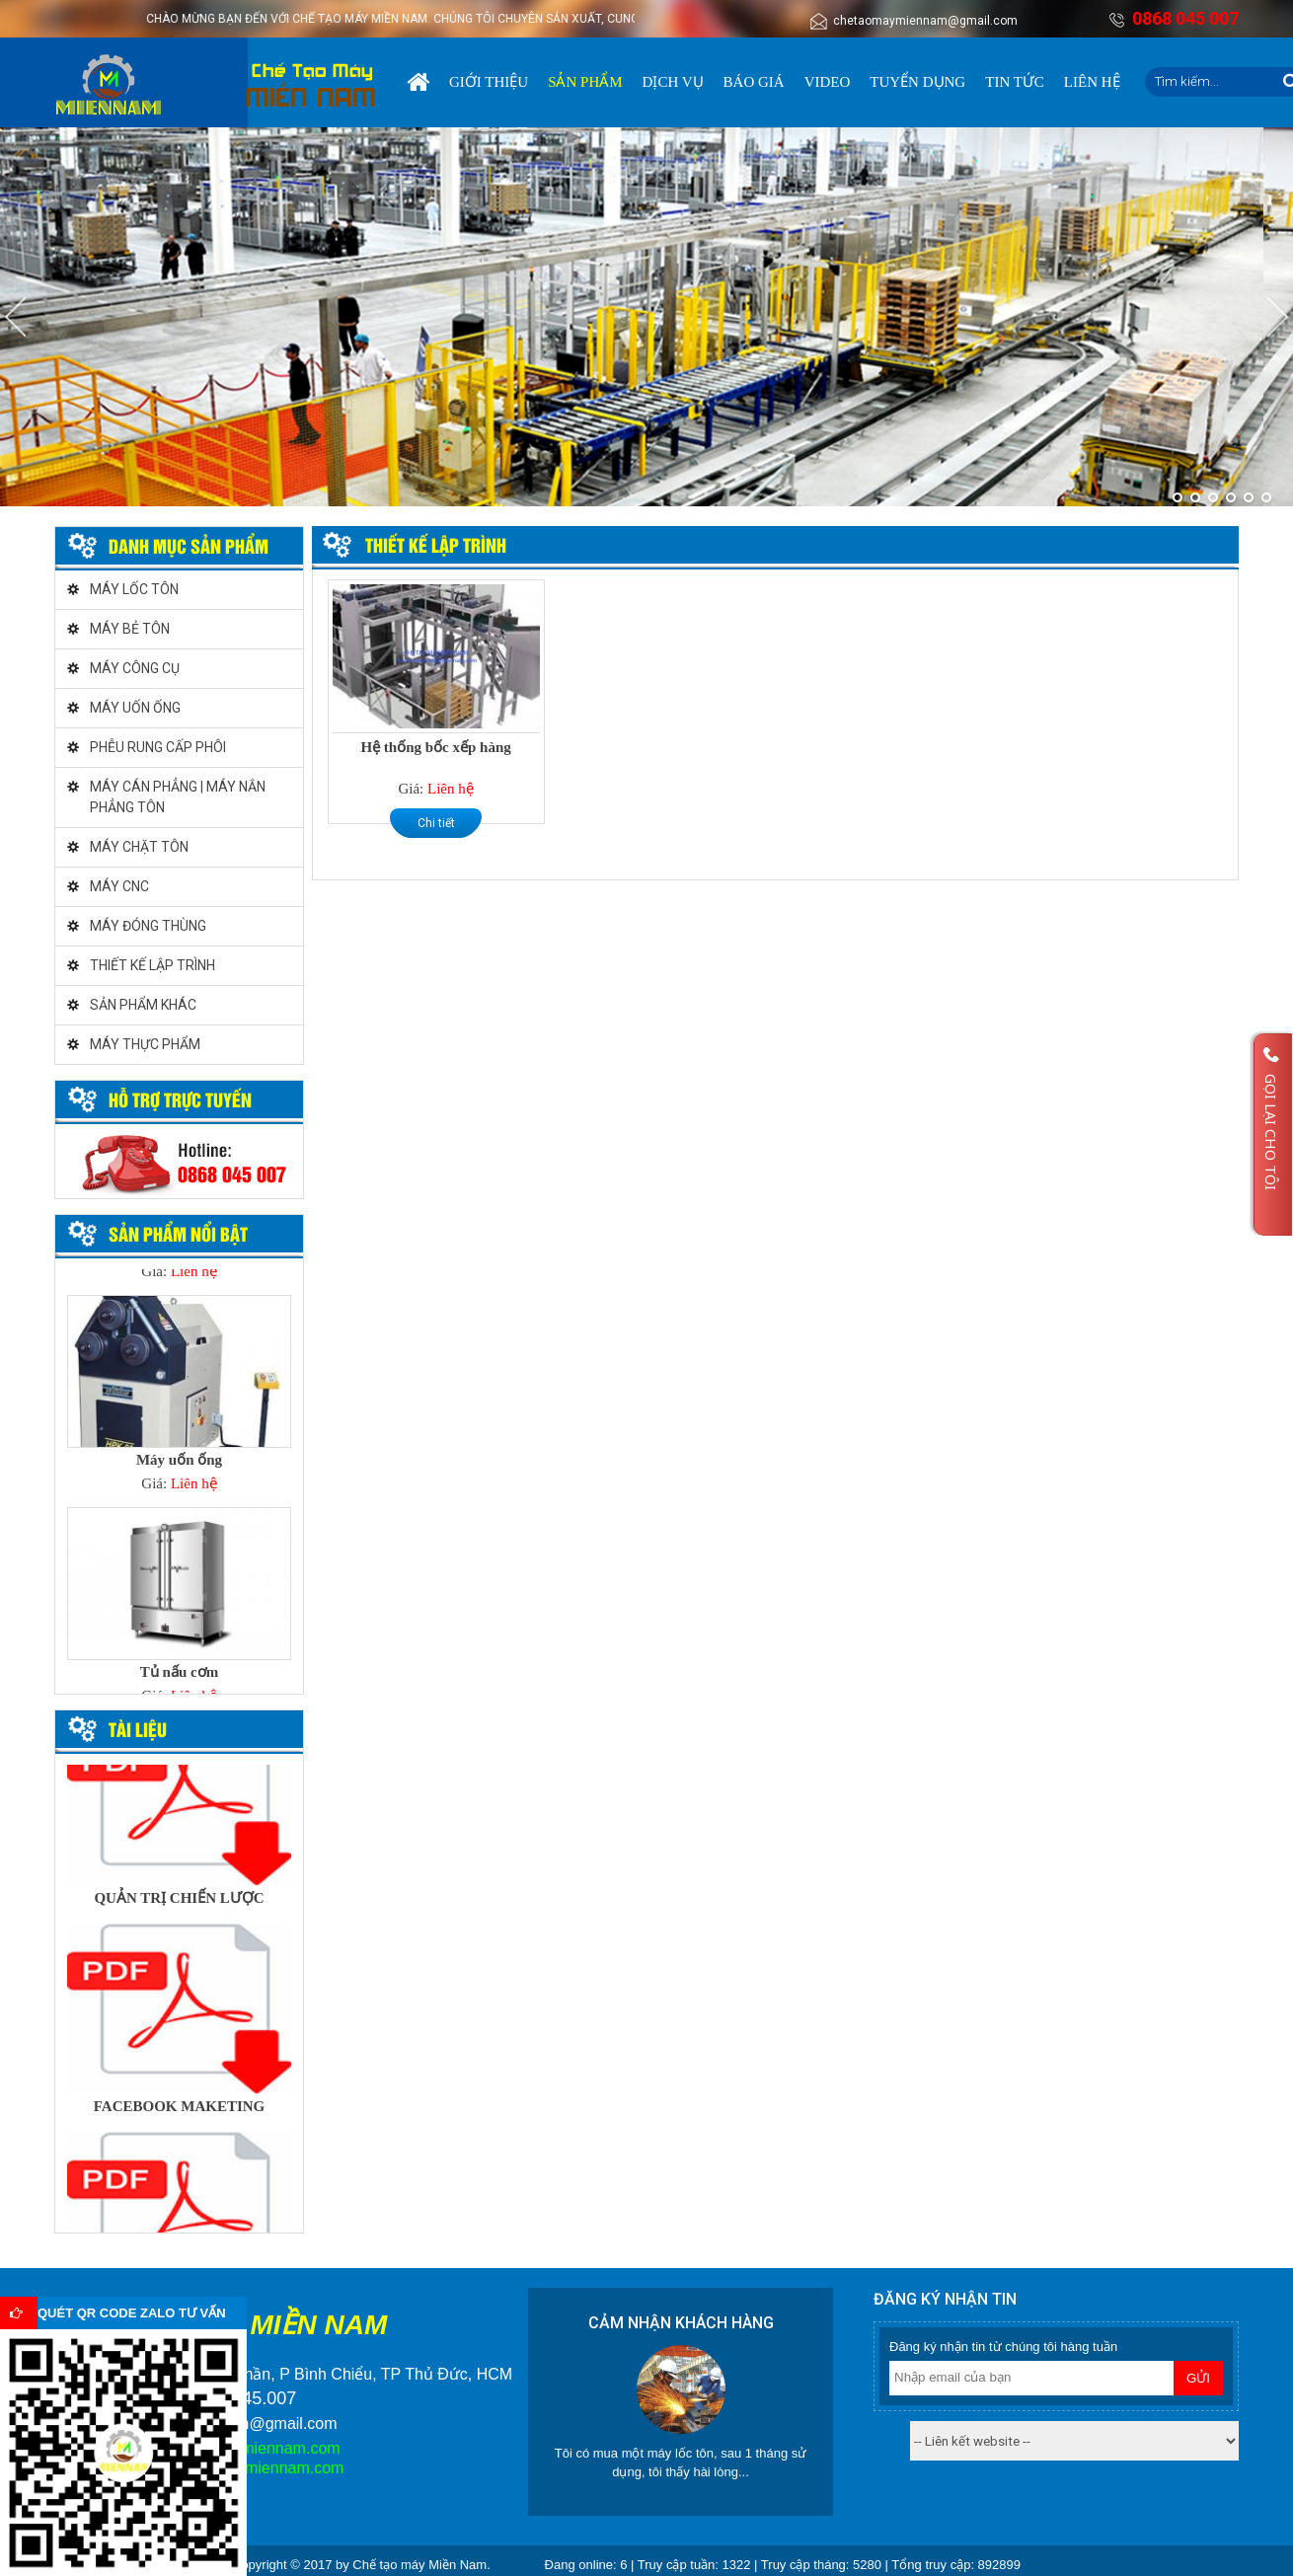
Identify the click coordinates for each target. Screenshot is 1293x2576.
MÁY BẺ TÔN (130, 629)
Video (827, 82)
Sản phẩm (585, 82)
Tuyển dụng (917, 82)
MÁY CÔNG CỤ (135, 668)
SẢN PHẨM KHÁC (143, 1005)
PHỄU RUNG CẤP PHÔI (158, 747)
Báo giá (754, 82)
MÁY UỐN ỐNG (135, 708)
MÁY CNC (119, 886)
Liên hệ (1092, 82)
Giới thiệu (488, 82)
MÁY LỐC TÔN (134, 589)
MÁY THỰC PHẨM (145, 1044)
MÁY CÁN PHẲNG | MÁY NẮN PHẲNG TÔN (178, 797)
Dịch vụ (673, 82)
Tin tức (1014, 82)
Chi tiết (436, 823)
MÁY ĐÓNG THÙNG (148, 926)
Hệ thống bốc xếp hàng (435, 747)
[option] (179, 1400)
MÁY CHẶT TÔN (139, 847)
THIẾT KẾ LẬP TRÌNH (152, 965)
